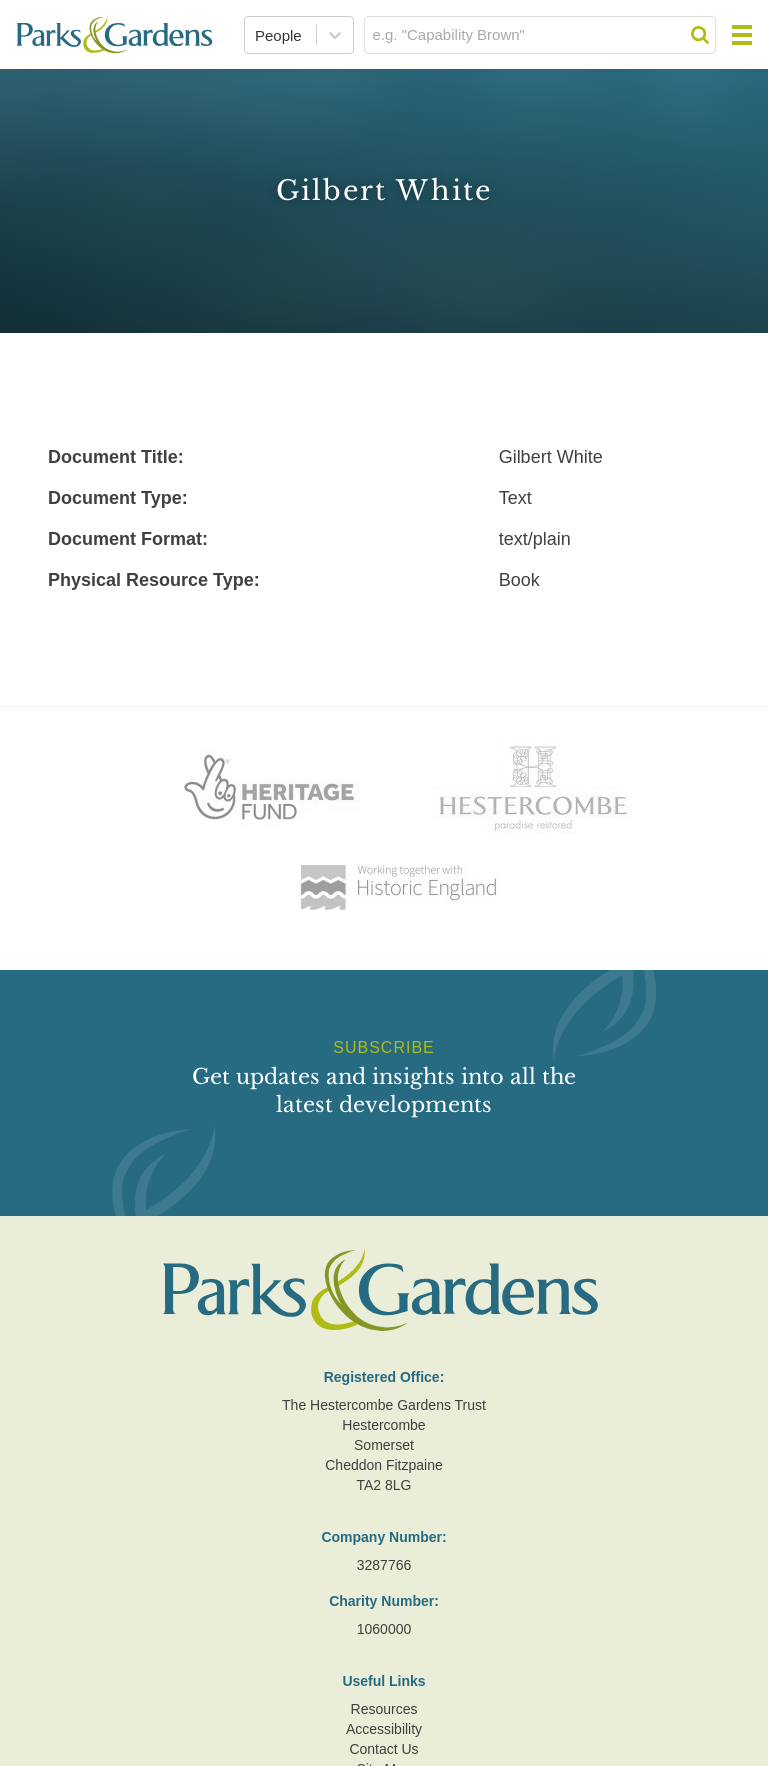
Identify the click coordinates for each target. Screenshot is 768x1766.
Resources (384, 1709)
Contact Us (383, 1749)
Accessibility (384, 1729)
